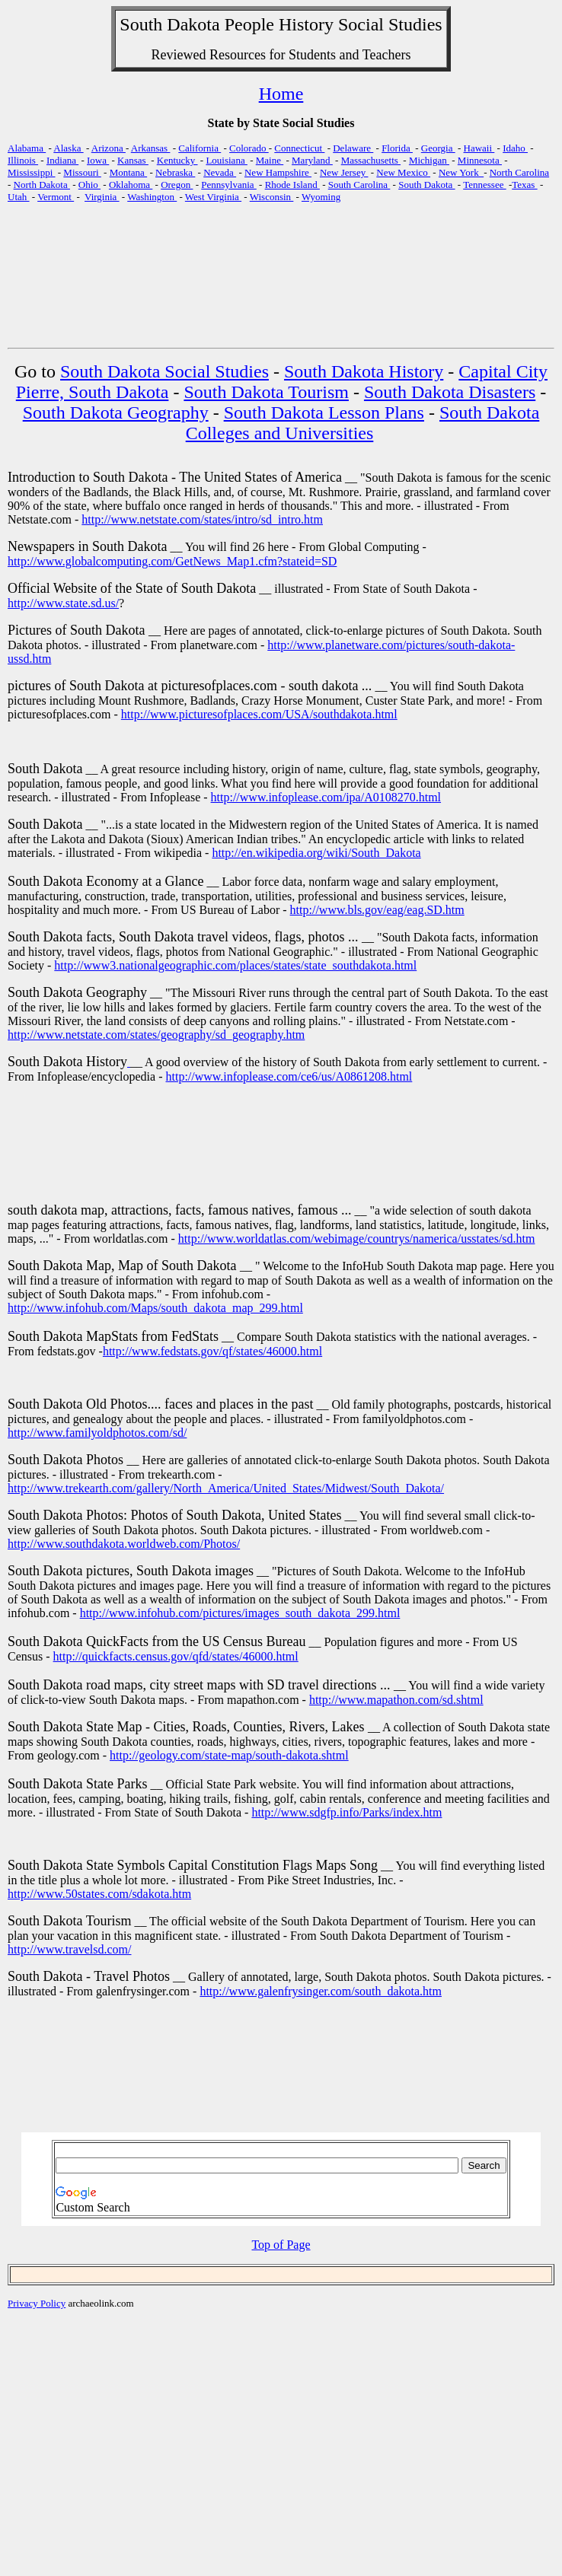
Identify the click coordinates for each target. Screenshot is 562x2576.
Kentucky (177, 160)
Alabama (27, 148)
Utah (19, 196)
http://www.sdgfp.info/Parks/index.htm (346, 1812)
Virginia (102, 196)
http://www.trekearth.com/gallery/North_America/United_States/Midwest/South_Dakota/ (226, 1488)
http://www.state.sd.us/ (63, 603)
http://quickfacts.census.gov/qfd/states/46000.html (176, 1656)
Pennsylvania (229, 184)
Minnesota (480, 160)
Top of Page (280, 2244)
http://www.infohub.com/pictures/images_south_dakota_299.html (240, 1612)
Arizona (108, 148)
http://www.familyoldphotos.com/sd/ (97, 1432)
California (199, 148)
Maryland (312, 160)
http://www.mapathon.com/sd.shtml (396, 1699)
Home (281, 93)
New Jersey (344, 172)
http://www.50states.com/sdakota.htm (99, 1893)
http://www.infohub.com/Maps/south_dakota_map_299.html (155, 1307)
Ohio (89, 184)
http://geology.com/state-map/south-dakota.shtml (229, 1755)
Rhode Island (292, 184)
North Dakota (42, 184)
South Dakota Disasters (449, 392)
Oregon (177, 184)
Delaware (353, 148)
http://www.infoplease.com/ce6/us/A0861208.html (288, 1076)
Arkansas (151, 148)
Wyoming (321, 196)
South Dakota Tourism (266, 392)
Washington (152, 196)
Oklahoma (130, 184)
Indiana (62, 160)
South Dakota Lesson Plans (324, 412)
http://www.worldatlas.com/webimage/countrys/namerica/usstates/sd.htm (356, 1238)
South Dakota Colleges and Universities (363, 423)
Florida (397, 148)
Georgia (438, 148)
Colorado (249, 148)
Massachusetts (371, 160)
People (249, 24)
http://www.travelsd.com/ (70, 1949)
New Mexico (403, 172)
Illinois (23, 160)
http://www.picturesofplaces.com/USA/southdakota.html (259, 714)
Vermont (55, 196)
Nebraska (175, 172)
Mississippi (32, 172)
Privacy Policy (36, 2303)
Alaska (68, 148)
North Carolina (519, 172)
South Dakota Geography (116, 412)
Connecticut (299, 148)
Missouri (82, 172)
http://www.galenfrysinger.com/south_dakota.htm (321, 1991)
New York (461, 172)
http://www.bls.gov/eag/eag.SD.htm (377, 909)
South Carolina (359, 184)
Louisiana (226, 160)
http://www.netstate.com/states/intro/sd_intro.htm (202, 519)
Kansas (132, 160)
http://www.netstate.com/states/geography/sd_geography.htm (156, 1034)
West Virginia (213, 196)
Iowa (98, 160)
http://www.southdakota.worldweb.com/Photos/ (124, 1543)
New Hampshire (277, 172)
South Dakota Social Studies (164, 371)
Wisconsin (272, 196)
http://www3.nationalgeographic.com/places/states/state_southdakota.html (235, 965)
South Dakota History (363, 371)
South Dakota (426, 184)
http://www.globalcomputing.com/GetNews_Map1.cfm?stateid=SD (172, 561)
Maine (269, 160)
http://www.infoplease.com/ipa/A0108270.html (326, 797)
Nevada (219, 172)
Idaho (515, 148)
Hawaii (479, 148)
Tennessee (484, 184)
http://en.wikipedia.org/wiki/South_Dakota (316, 852)
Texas (524, 184)
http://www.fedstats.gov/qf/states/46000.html (212, 1351)
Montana (128, 172)
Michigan (429, 160)
